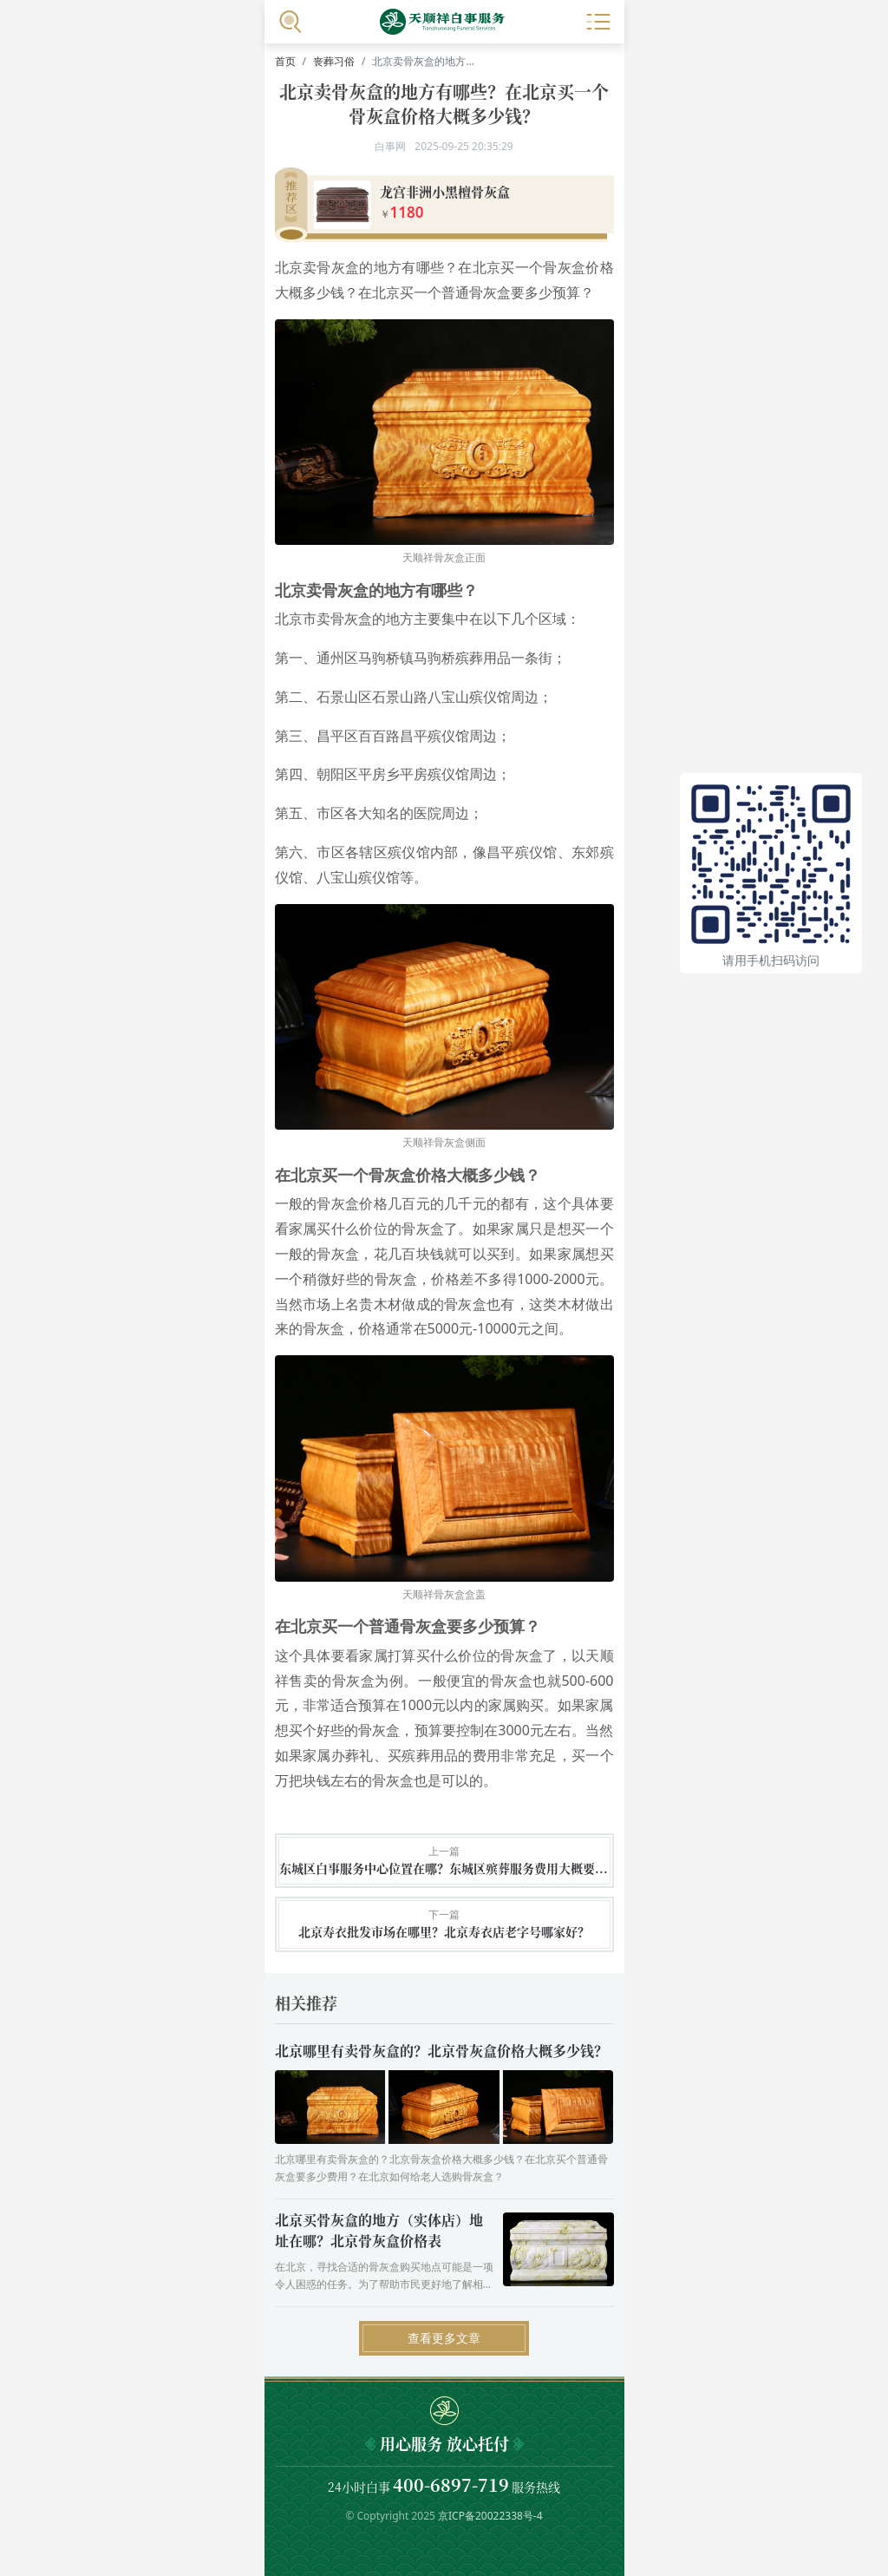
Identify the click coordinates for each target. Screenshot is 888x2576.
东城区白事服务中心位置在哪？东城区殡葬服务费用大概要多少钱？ (444, 1868)
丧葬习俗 (334, 61)
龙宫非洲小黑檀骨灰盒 (445, 191)
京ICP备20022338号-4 (490, 2515)
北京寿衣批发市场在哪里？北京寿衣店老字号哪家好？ (444, 1931)
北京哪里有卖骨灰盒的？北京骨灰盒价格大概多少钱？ (441, 2051)
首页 (285, 61)
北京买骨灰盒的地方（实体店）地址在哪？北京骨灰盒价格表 (379, 2230)
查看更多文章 (444, 2338)
